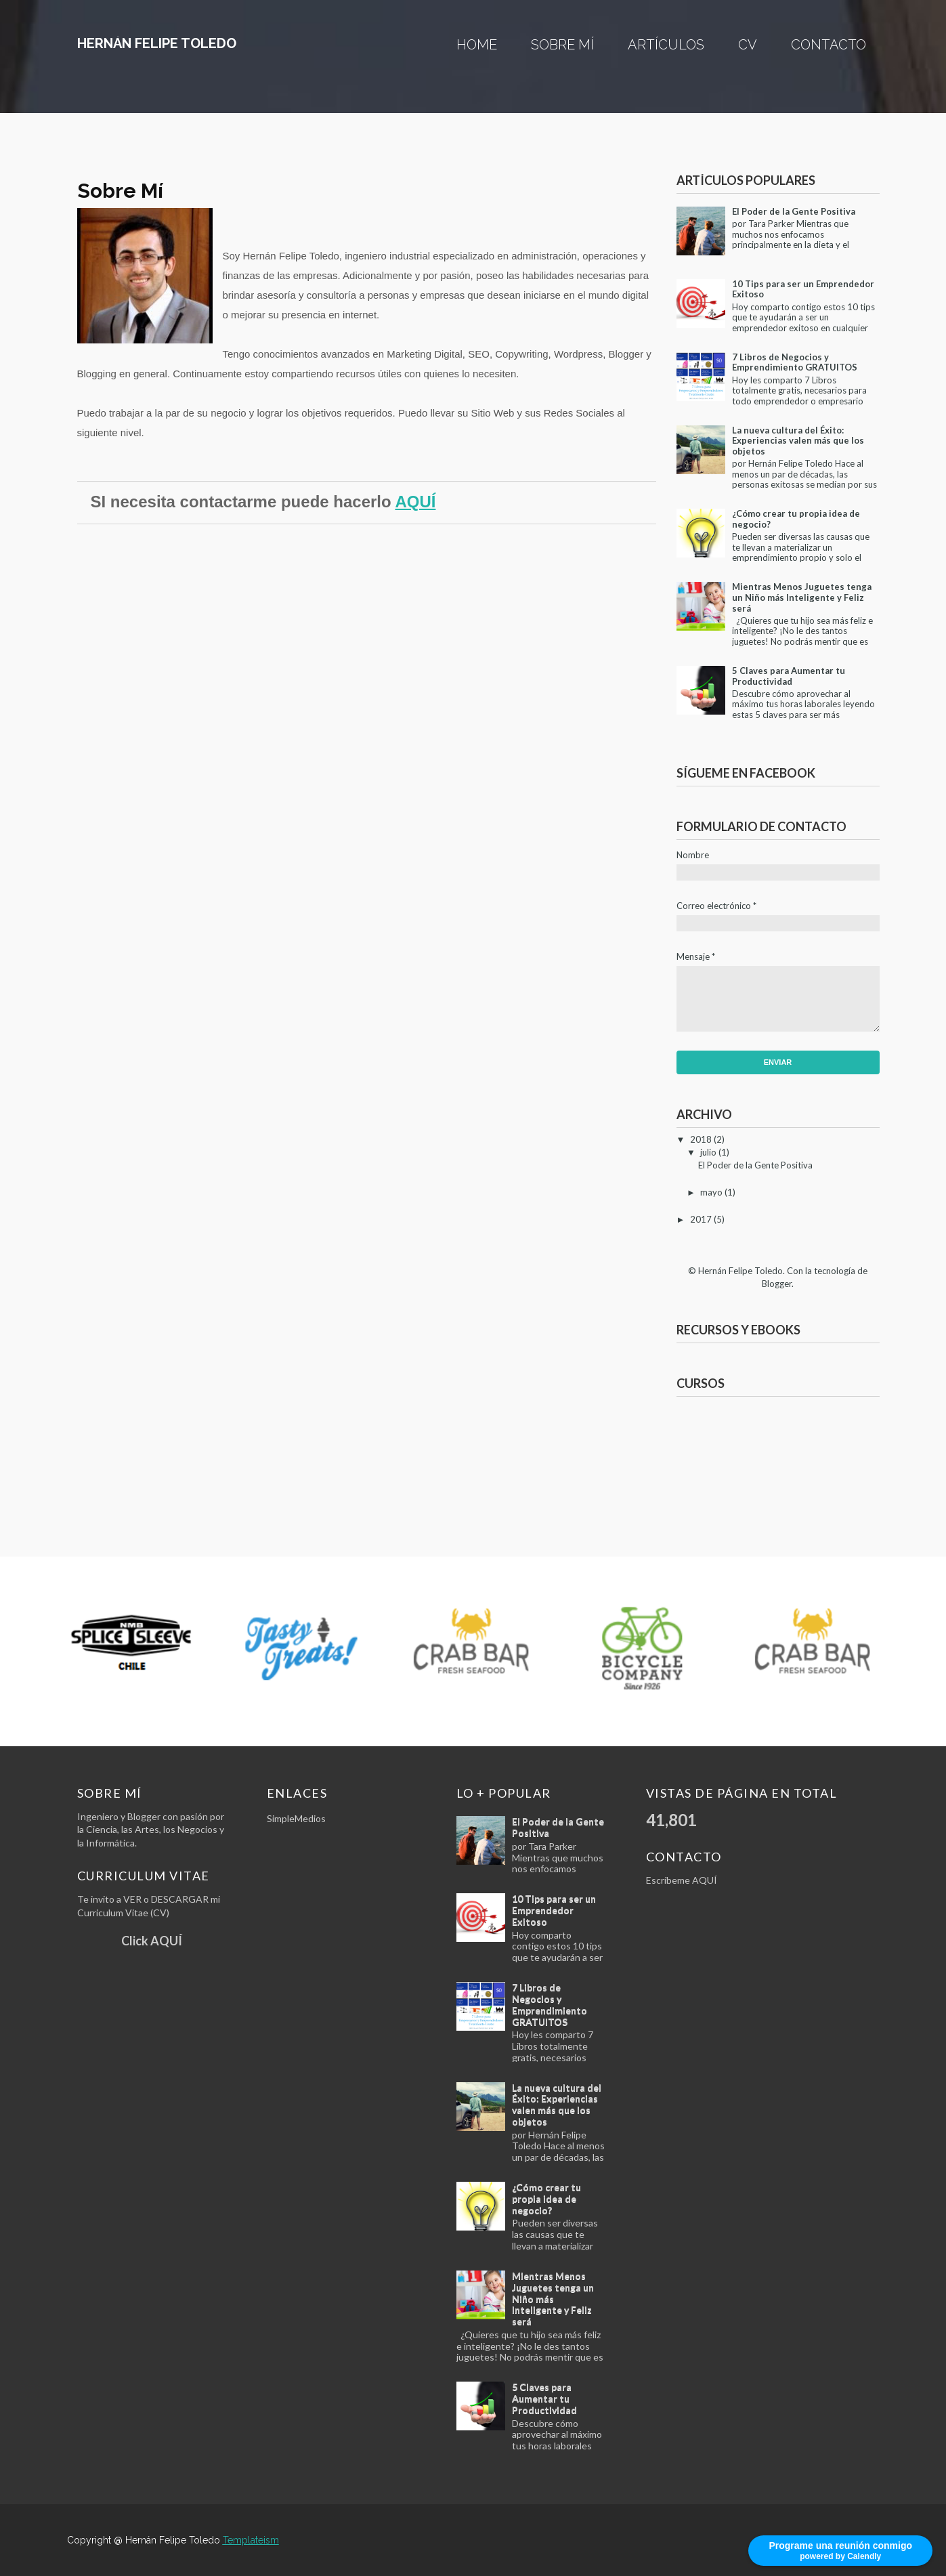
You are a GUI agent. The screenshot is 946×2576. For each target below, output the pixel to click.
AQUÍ (415, 501)
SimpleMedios (296, 1818)
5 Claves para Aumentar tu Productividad (788, 676)
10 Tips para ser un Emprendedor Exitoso (803, 289)
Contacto (828, 45)
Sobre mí (562, 45)
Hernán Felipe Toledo (156, 43)
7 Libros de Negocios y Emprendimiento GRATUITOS (794, 362)
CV (747, 45)
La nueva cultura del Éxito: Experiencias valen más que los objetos (798, 441)
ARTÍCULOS (666, 45)
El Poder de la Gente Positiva (793, 211)
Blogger (777, 1283)
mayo (711, 1192)
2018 (701, 1139)
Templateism (251, 2540)
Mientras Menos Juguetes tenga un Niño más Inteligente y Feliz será (802, 597)
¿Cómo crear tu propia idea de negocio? (796, 519)
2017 (701, 1219)
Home (476, 45)
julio (708, 1152)
